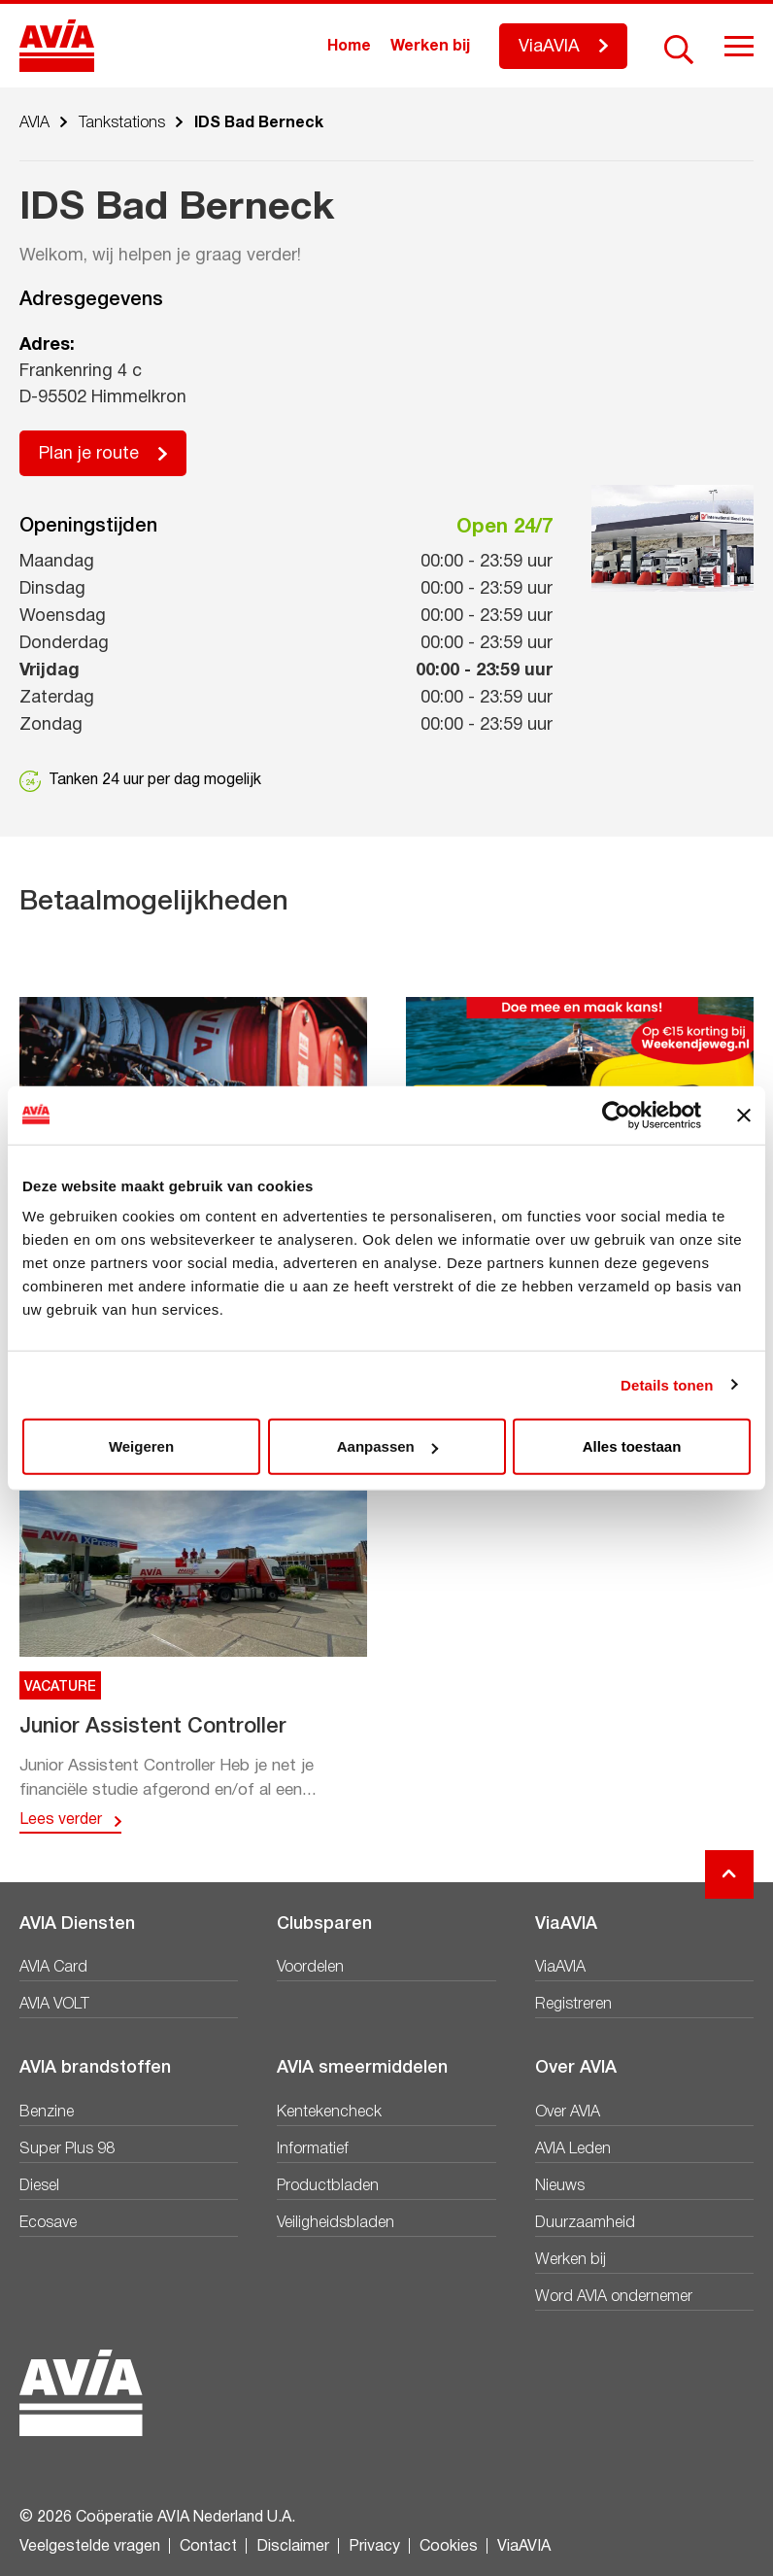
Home (349, 46)
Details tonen (667, 1384)
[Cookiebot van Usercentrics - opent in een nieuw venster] (616, 1114)
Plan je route (89, 454)
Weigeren (141, 1446)
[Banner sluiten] (744, 1114)
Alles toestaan (632, 1446)
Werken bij (430, 46)
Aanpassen (387, 1446)
